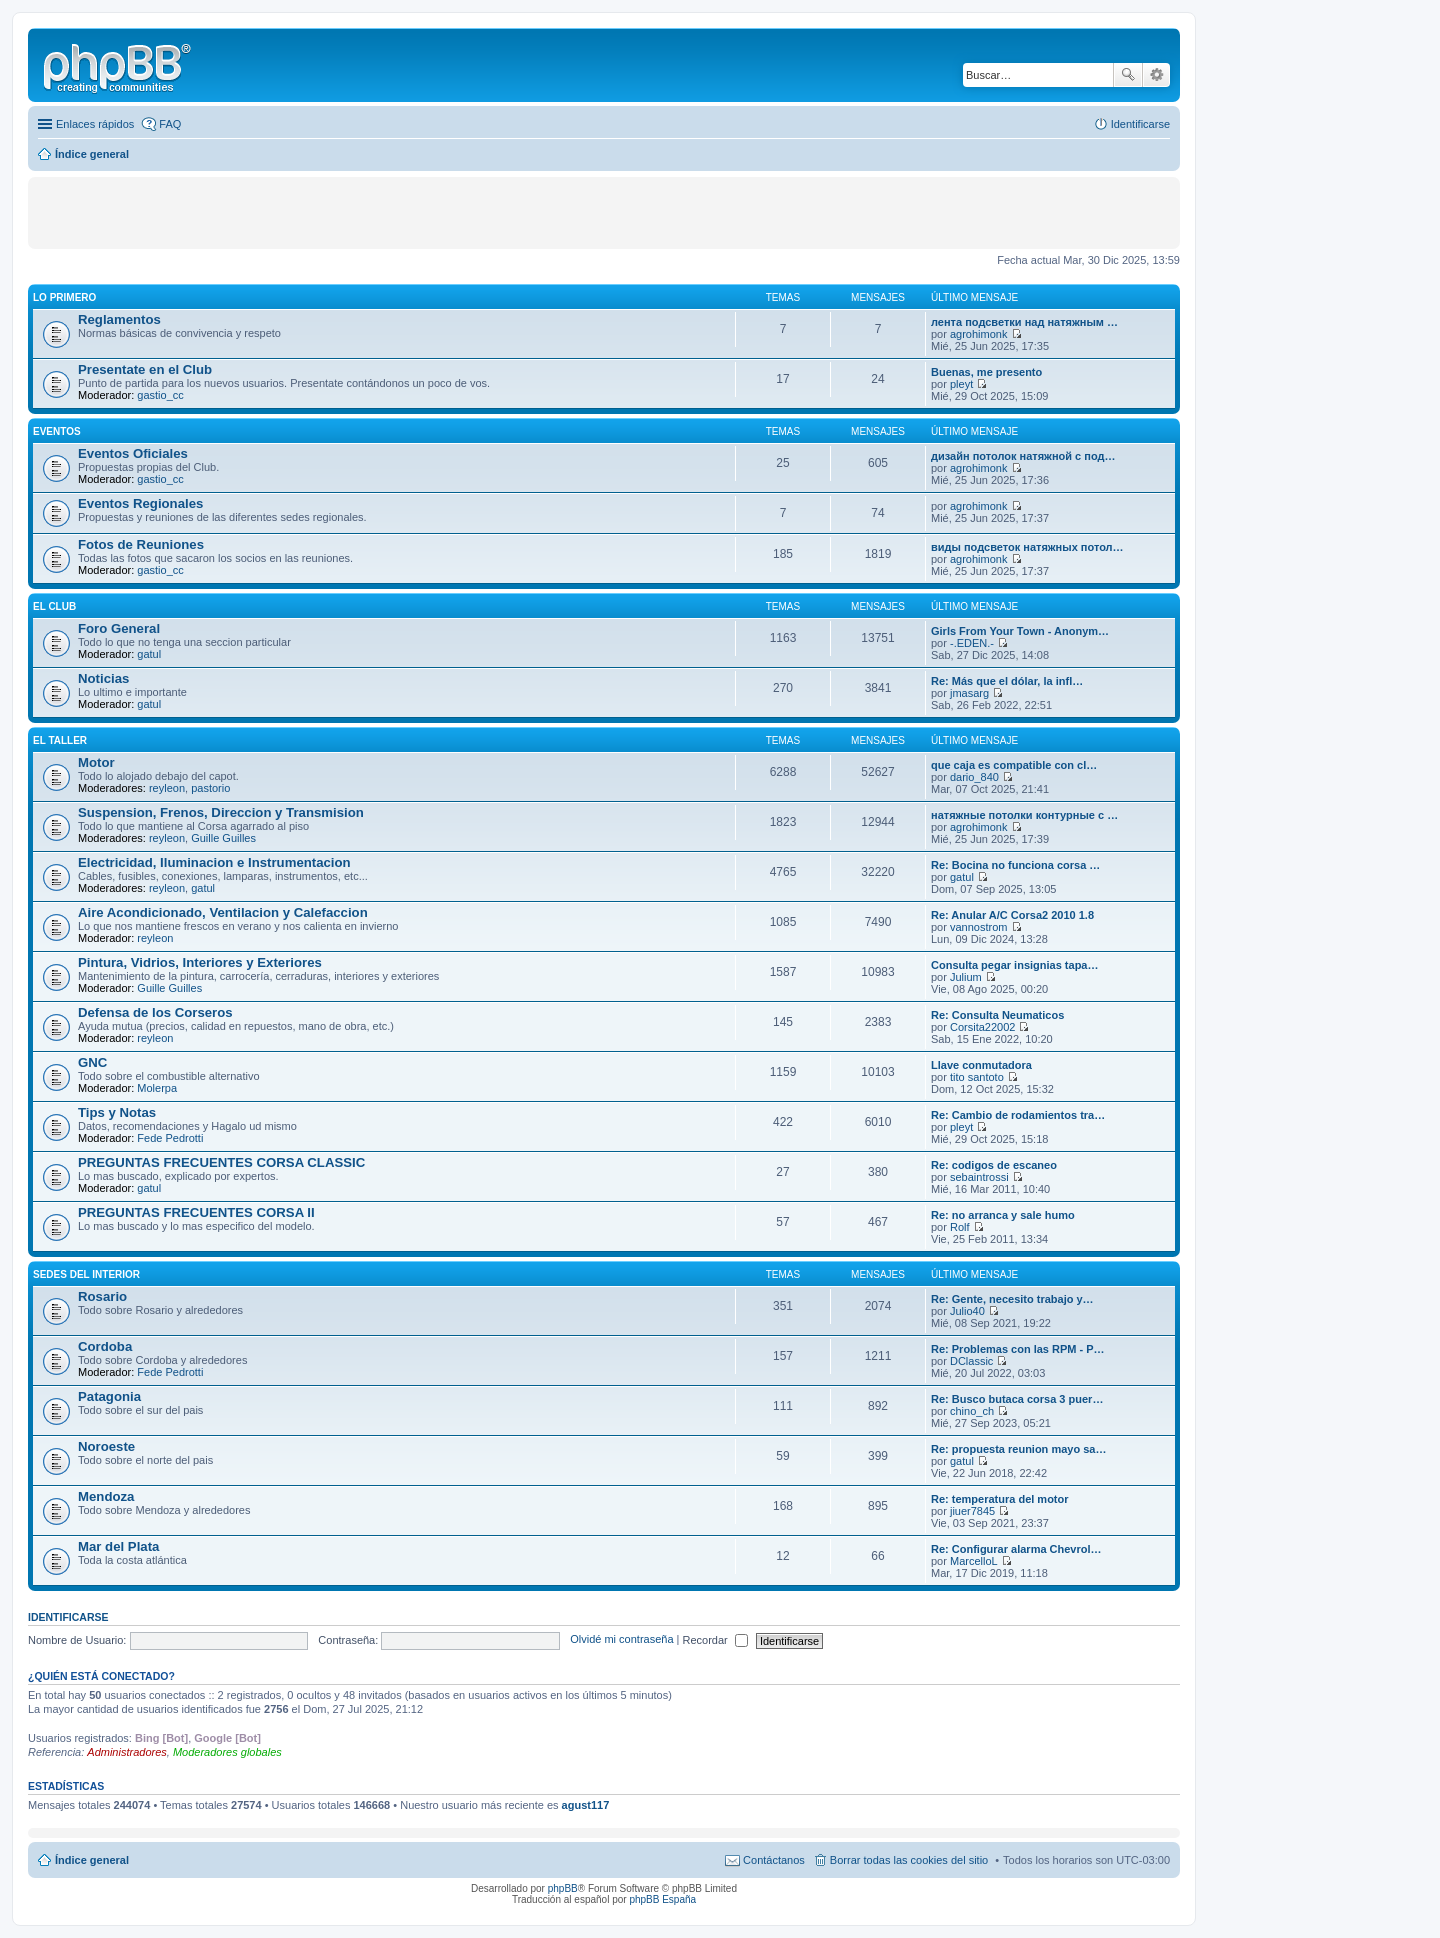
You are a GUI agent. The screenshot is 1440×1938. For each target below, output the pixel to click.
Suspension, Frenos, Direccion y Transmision (221, 812)
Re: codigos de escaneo (994, 1165)
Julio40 (967, 1311)
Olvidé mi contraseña (621, 1640)
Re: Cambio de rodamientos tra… (1018, 1115)
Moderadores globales (227, 1752)
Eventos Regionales (140, 503)
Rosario (102, 1296)
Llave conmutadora (981, 1065)
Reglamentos (119, 319)
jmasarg (969, 693)
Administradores (126, 1752)
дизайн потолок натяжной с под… (1023, 456)
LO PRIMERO (64, 297)
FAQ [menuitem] (170, 124)
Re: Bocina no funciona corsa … (1015, 865)
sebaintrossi (979, 1177)
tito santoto (977, 1077)
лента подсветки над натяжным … (1024, 322)
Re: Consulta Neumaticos (997, 1015)
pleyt (961, 384)
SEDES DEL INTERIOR (86, 1274)
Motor (96, 762)
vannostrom (978, 927)
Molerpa (157, 1088)
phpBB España (662, 1899)
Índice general (92, 1860)
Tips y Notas (117, 1112)
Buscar (1128, 75)
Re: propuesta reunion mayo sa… (1018, 1449)
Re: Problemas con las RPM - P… (1018, 1349)
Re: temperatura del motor (1000, 1499)
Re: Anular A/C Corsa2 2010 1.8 (1012, 915)
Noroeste (106, 1446)
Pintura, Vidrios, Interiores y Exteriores (200, 962)
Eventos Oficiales (133, 453)
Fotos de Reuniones (141, 544)
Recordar (715, 1640)
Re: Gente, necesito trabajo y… (1012, 1299)
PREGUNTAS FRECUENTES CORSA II (196, 1212)
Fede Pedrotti (170, 1138)
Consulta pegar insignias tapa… (1014, 965)
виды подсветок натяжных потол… (1027, 547)
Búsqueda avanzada (1156, 75)
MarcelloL (974, 1561)
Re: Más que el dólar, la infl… (1007, 681)
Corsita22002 (982, 1027)
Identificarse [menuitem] (1140, 124)
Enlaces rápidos (95, 124)
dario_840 (974, 777)
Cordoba (105, 1346)
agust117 (586, 1805)
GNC (92, 1062)
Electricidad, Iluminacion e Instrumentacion (214, 862)
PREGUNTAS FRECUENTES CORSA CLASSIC (221, 1162)
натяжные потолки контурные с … (1024, 815)
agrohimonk (978, 334)
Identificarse (68, 1617)
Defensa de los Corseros (155, 1012)
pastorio (210, 788)
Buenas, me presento (986, 372)
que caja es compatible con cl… (1014, 765)
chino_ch (972, 1411)
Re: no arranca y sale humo (1003, 1215)
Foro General (119, 628)
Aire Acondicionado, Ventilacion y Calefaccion (223, 912)
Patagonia (109, 1396)
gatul (149, 654)
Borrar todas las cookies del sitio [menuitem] (909, 1860)
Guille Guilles (223, 838)
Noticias (103, 678)
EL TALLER (60, 740)
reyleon (167, 788)
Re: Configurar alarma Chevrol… (1016, 1549)
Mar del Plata (118, 1546)
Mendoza (106, 1496)
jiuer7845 (972, 1511)
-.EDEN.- (972, 643)
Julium (966, 977)
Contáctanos (774, 1860)
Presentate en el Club (145, 369)
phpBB (563, 1888)
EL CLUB (54, 606)
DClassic (971, 1361)
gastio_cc (160, 395)
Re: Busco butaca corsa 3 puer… (1017, 1399)
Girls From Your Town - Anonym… (1020, 631)
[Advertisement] (249, 212)
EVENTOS (57, 431)
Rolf (960, 1227)
